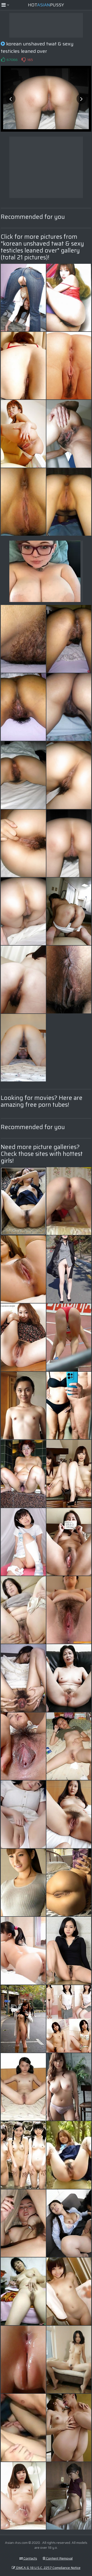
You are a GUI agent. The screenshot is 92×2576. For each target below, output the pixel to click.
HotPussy (46, 4)
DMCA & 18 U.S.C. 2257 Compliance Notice (46, 2567)
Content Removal (58, 2558)
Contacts (28, 2558)
